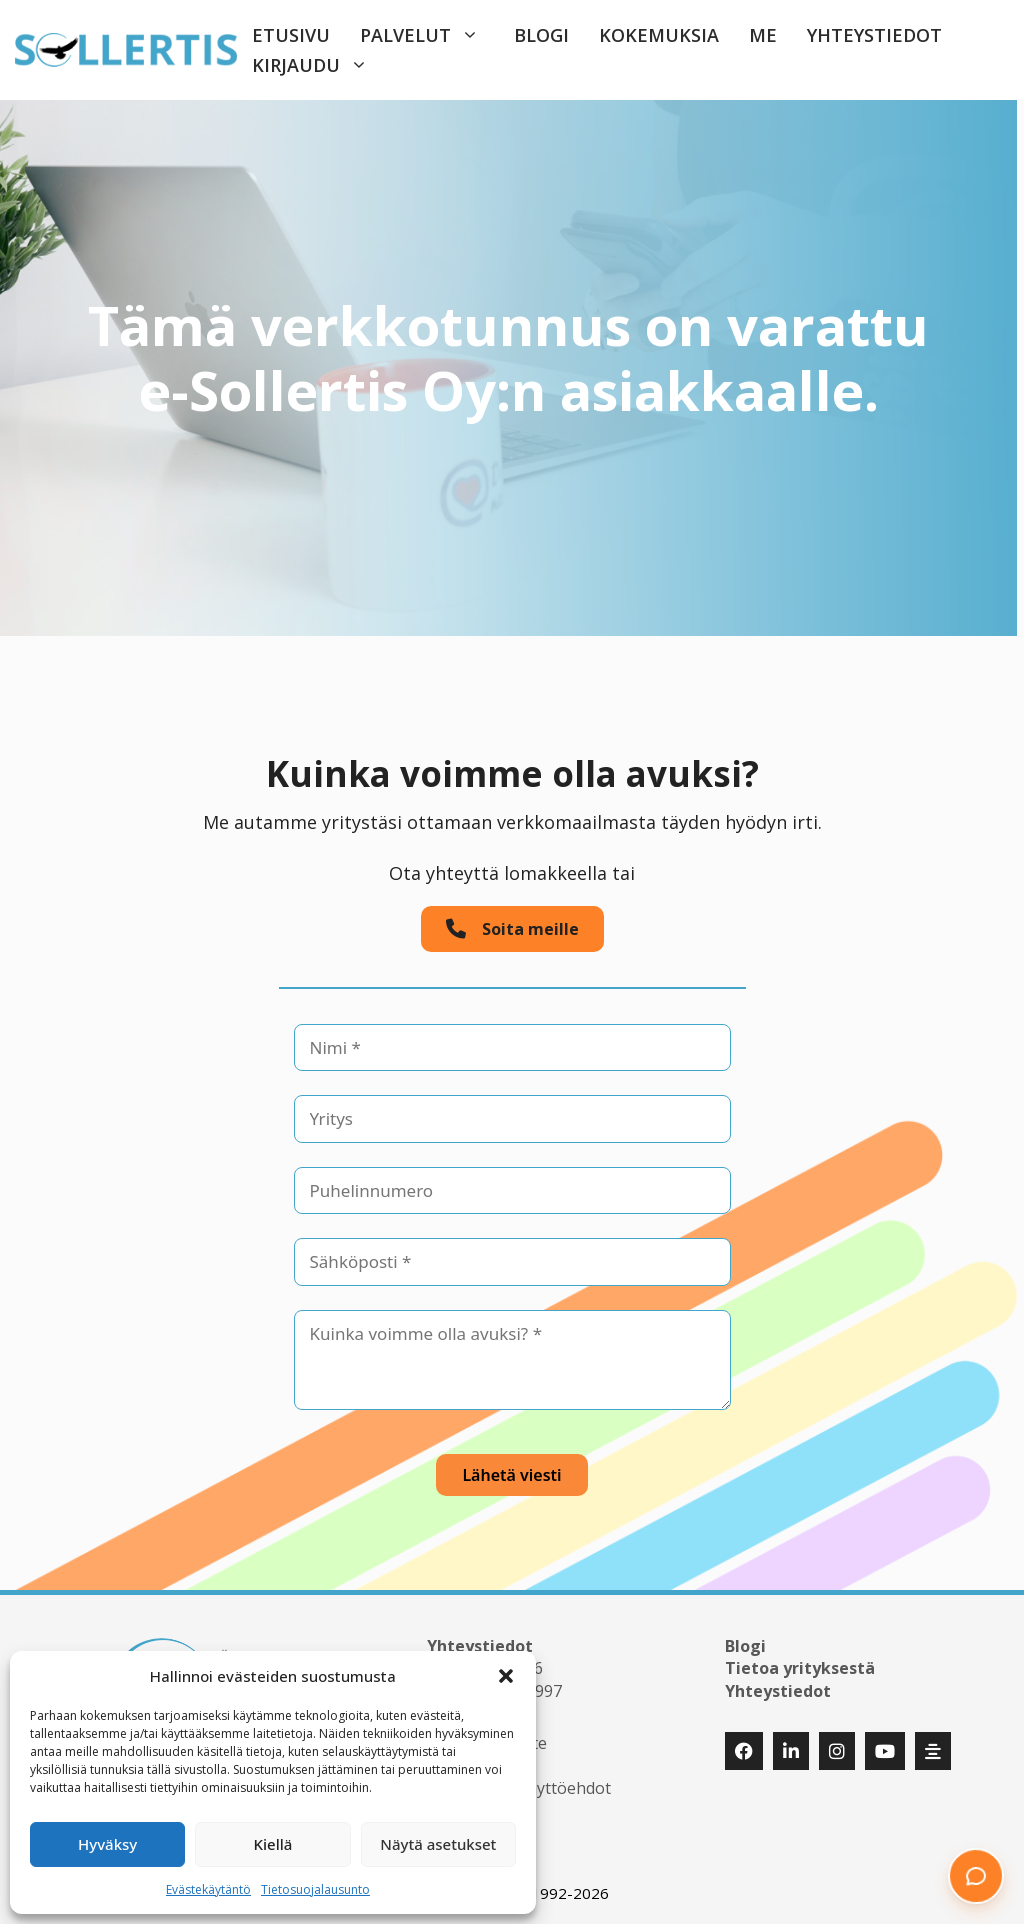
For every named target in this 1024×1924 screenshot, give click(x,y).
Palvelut (429, 35)
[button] (506, 1676)
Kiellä (273, 1844)
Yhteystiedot (874, 35)
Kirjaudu (320, 65)
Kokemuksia (659, 35)
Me (763, 35)
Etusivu (291, 35)
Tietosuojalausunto (315, 1889)
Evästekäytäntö (208, 1889)
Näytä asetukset (438, 1844)
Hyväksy (107, 1844)
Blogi (541, 35)
